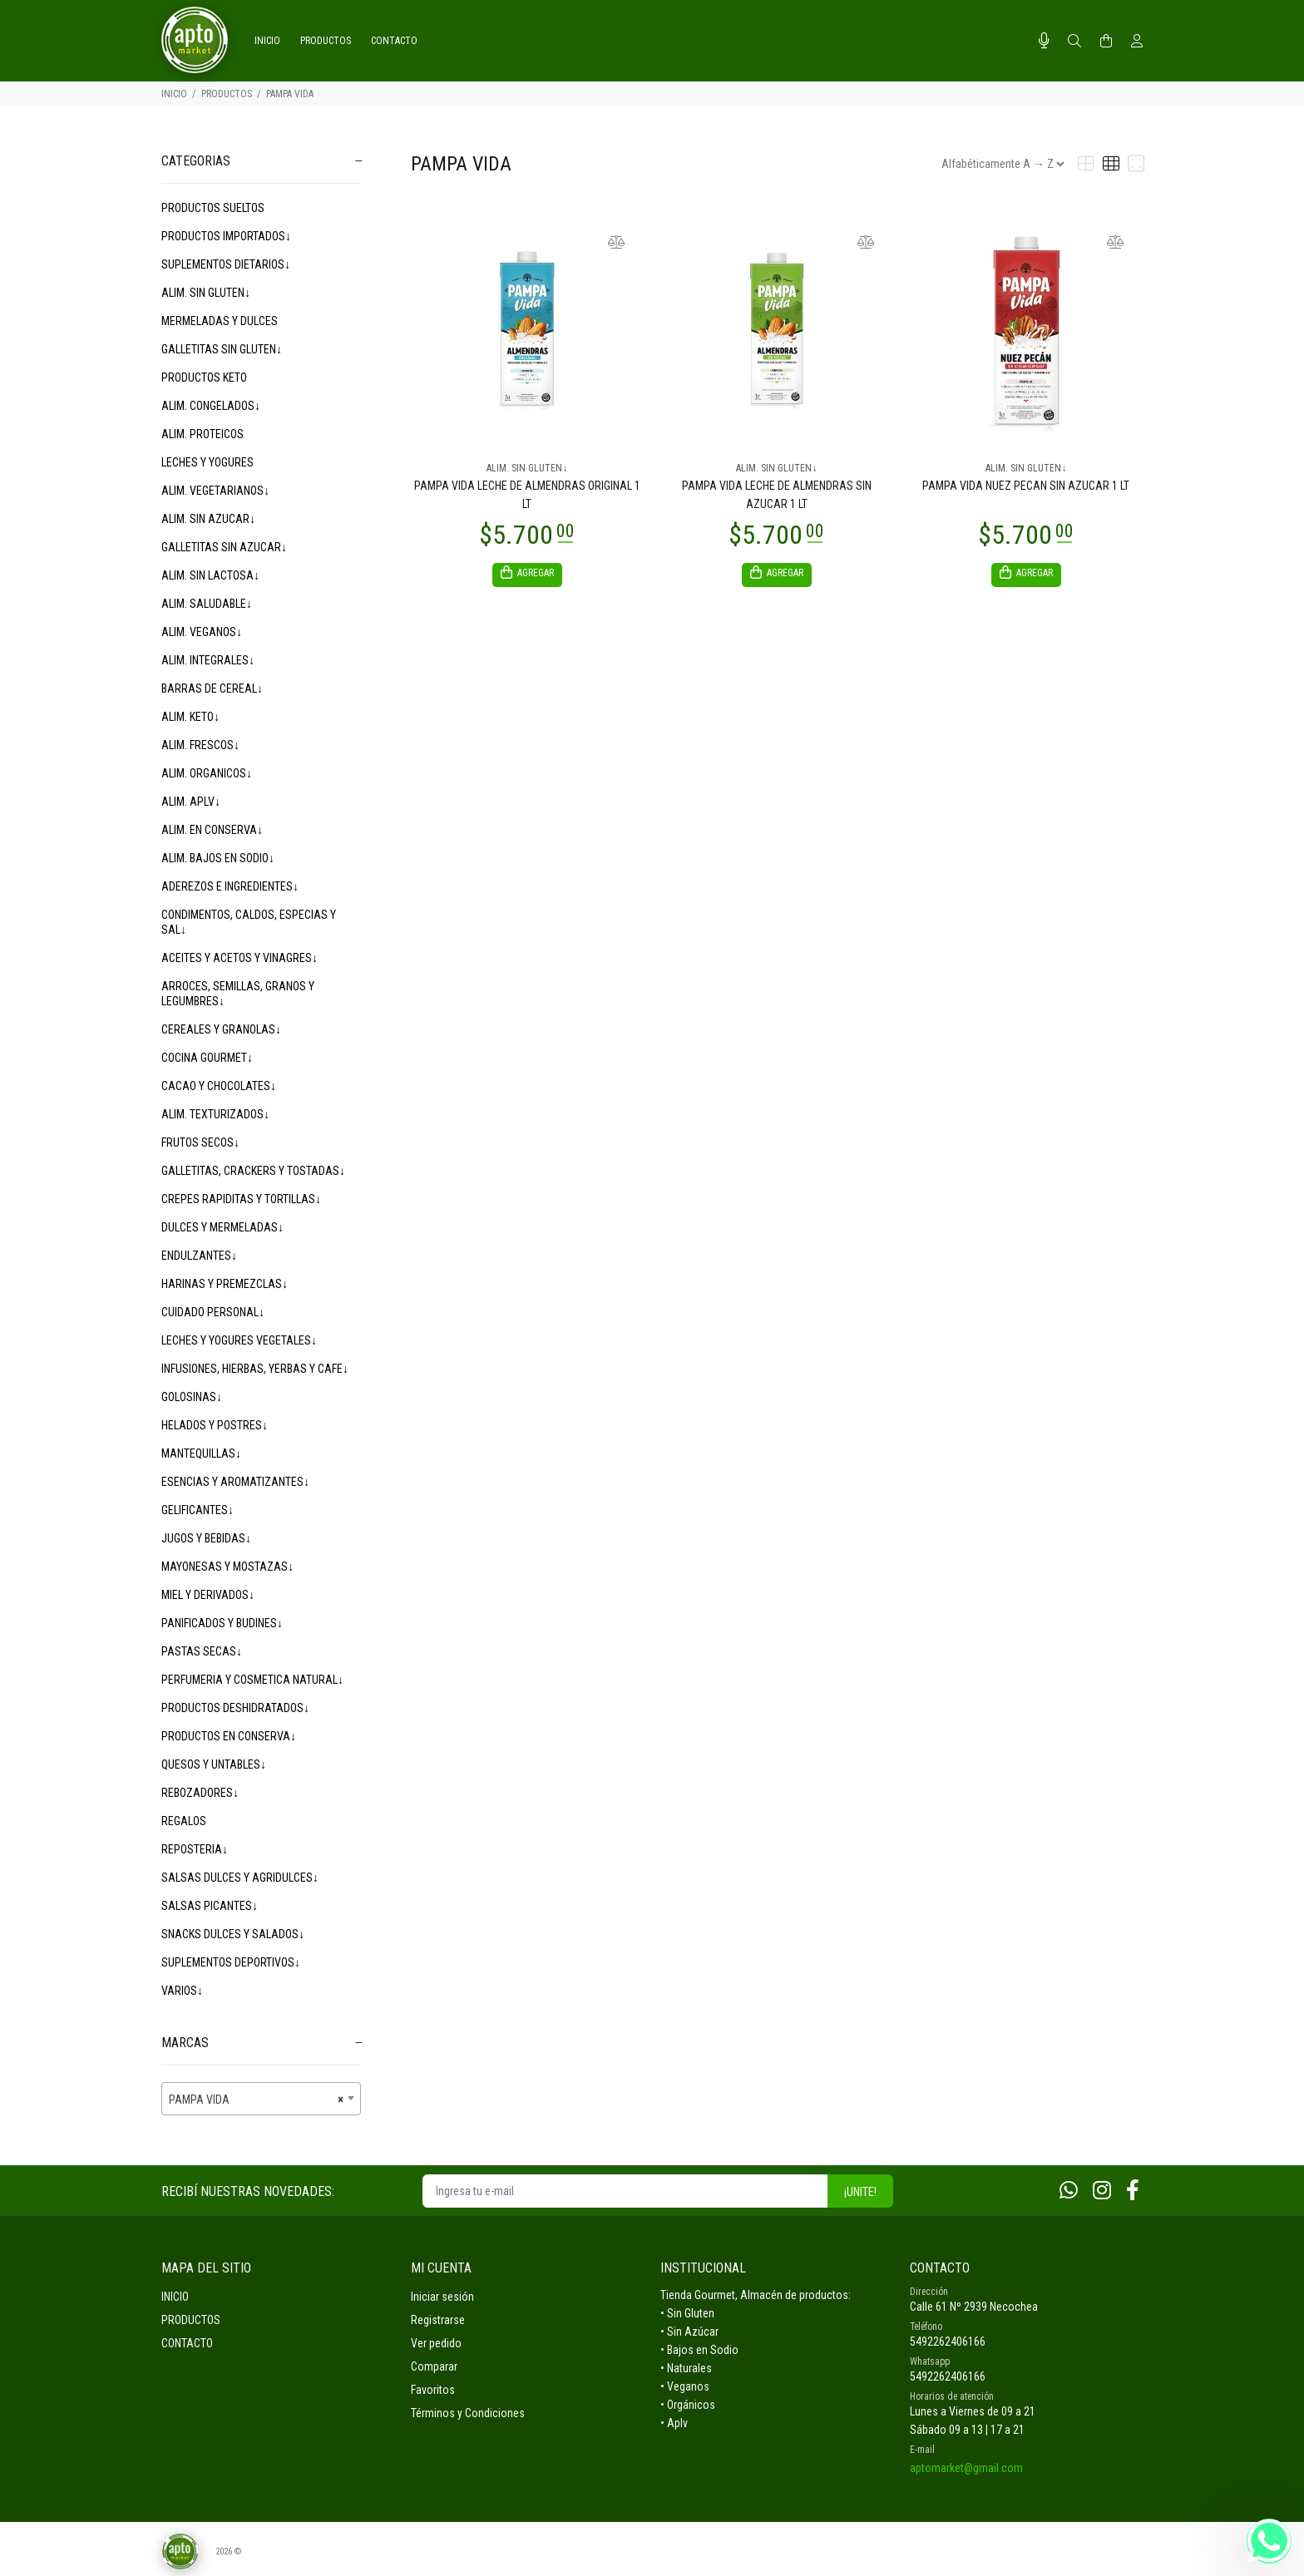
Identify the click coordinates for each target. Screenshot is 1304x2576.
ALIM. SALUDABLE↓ (206, 603)
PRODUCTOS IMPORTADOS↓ (226, 236)
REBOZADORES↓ (200, 1792)
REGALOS (183, 1821)
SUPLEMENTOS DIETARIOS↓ (225, 264)
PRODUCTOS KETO (204, 377)
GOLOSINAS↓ (191, 1397)
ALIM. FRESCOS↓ (200, 745)
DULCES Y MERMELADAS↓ (222, 1227)
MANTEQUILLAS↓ (201, 1453)
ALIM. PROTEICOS (202, 434)
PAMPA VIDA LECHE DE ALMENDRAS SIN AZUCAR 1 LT (777, 495)
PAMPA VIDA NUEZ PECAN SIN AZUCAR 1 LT (1025, 485)
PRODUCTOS (226, 94)
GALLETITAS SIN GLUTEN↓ (221, 349)
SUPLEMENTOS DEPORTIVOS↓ (230, 1962)
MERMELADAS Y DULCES (219, 321)
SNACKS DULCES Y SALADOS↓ (232, 1934)
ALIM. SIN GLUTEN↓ (205, 292)
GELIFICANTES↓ (197, 1510)
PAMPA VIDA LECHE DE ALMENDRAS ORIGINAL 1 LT (527, 495)
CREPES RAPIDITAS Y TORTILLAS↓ (241, 1199)
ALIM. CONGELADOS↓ (210, 405)
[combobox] (261, 2098)
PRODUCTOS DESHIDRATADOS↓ (235, 1708)
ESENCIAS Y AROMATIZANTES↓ (235, 1481)
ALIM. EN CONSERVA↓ (212, 829)
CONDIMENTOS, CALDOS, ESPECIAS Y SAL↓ (248, 922)
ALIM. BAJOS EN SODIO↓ (217, 858)
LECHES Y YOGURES (207, 462)
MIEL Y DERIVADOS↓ (207, 1594)
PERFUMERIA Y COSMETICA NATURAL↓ (252, 1679)
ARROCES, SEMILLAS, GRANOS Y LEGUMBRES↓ (237, 994)
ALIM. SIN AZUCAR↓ (208, 519)
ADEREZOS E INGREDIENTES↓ (230, 886)
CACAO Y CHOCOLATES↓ (218, 1086)
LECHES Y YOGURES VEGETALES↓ (239, 1340)
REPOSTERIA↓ (194, 1849)
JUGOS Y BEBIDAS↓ (206, 1538)
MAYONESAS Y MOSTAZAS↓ (227, 1566)
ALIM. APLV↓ (190, 801)
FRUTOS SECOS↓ (200, 1142)
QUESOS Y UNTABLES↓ (213, 1764)
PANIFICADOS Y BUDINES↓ (222, 1623)
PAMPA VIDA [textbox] (256, 2099)
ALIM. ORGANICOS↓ (206, 773)
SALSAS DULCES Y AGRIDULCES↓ (240, 1877)
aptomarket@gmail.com (966, 2468)
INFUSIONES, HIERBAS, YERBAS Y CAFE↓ (254, 1368)
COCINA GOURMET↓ (207, 1057)
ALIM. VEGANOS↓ (201, 632)
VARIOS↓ (182, 1990)
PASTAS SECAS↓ (201, 1651)
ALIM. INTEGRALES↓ (207, 660)
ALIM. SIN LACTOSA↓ (210, 575)
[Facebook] (1133, 2190)
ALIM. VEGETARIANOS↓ (215, 490)
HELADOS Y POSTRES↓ (214, 1425)
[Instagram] (1101, 2190)
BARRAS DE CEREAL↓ (212, 688)
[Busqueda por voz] (1044, 40)
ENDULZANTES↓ (199, 1255)
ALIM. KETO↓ (190, 716)
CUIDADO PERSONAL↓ (212, 1312)
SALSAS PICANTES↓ (209, 1905)
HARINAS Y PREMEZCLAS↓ (224, 1283)
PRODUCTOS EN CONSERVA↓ (228, 1736)
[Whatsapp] (1068, 2190)
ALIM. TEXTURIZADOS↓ (215, 1114)
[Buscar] (1074, 41)
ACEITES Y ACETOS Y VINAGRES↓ (239, 958)
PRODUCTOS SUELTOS (212, 208)
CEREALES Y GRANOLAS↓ (221, 1029)
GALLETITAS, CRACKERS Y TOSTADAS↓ (253, 1170)
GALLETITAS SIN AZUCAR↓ (224, 547)
